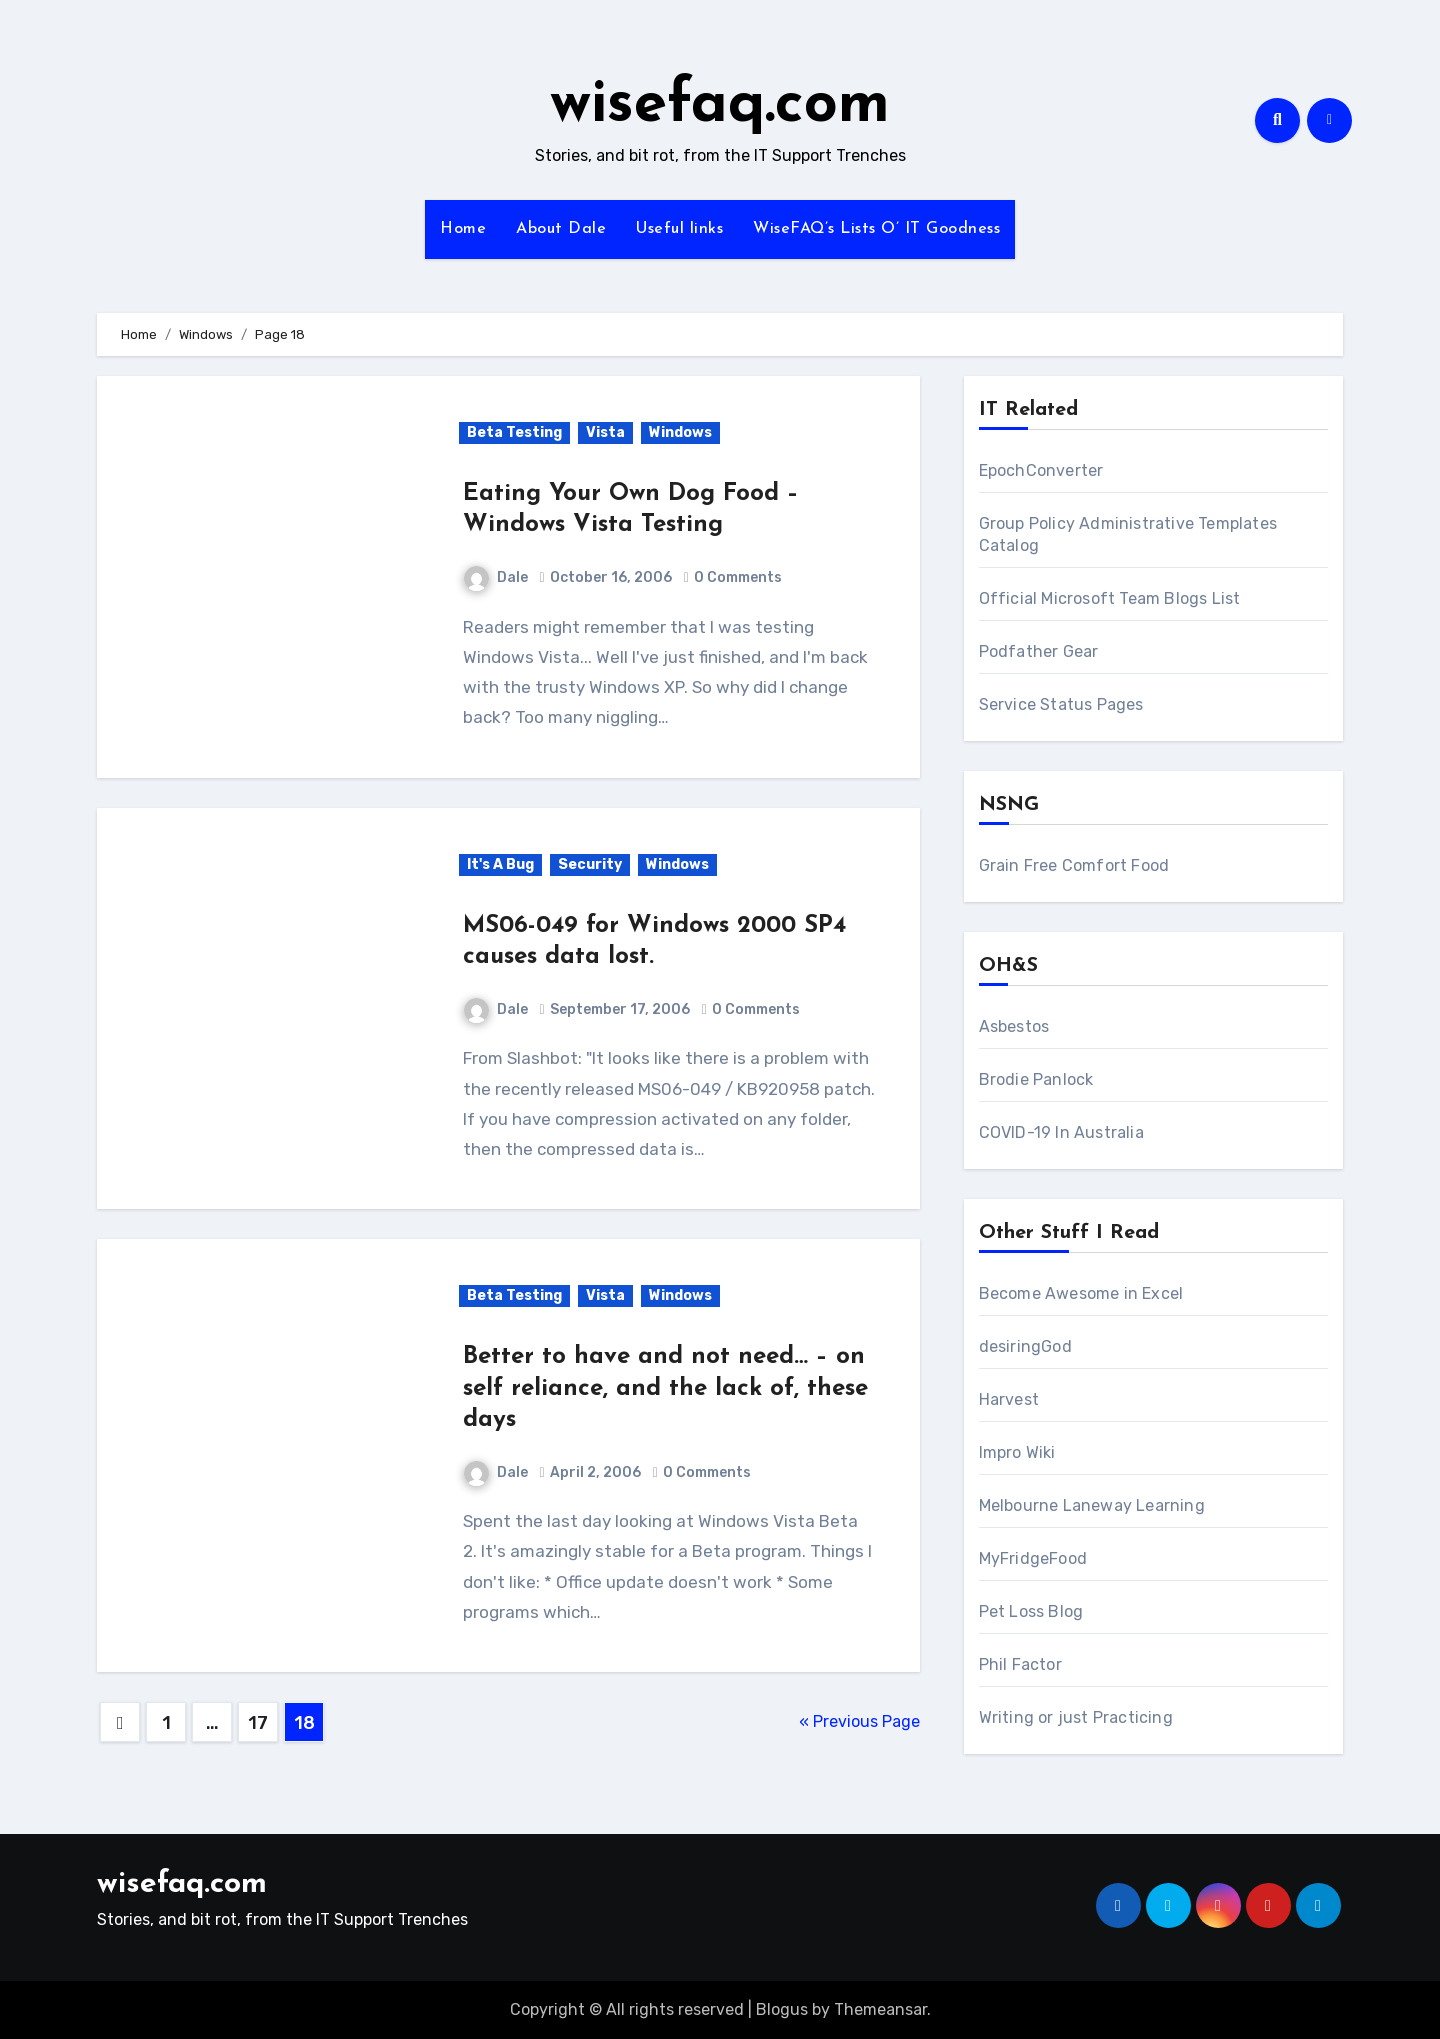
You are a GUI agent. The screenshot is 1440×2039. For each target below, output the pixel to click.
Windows (680, 432)
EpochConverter (1041, 470)
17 (257, 1723)
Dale (496, 577)
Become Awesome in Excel (1081, 1293)
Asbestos (1014, 1026)
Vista (605, 432)
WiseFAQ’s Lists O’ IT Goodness (876, 229)
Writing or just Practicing (1076, 1717)
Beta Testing (514, 432)
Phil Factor (1020, 1664)
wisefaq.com (720, 106)
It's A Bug (500, 864)
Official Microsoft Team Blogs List (1110, 598)
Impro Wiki (1017, 1452)
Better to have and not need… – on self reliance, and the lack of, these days (665, 1388)
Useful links (679, 229)
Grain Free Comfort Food (1074, 865)
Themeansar (880, 2009)
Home (463, 229)
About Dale (561, 229)
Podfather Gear (1039, 651)
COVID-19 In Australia (1061, 1132)
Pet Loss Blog (1031, 1611)
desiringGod (1025, 1346)
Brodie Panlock (1036, 1079)
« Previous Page (859, 1721)
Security (590, 864)
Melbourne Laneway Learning (1092, 1505)
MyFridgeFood (1033, 1558)
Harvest (1009, 1399)
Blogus (782, 2009)
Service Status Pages (1061, 704)
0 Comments (738, 577)
